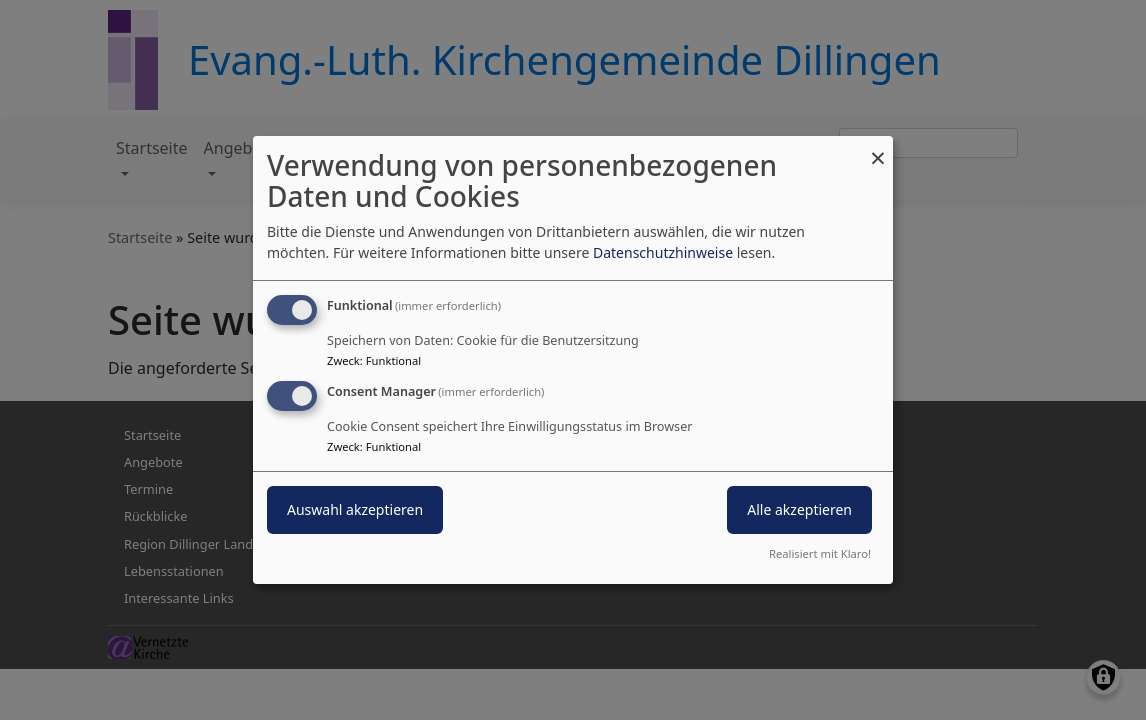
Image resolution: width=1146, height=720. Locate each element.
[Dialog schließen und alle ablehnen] (878, 148)
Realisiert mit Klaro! (820, 553)
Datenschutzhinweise (663, 252)
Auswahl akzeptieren (355, 509)
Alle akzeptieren (799, 509)
